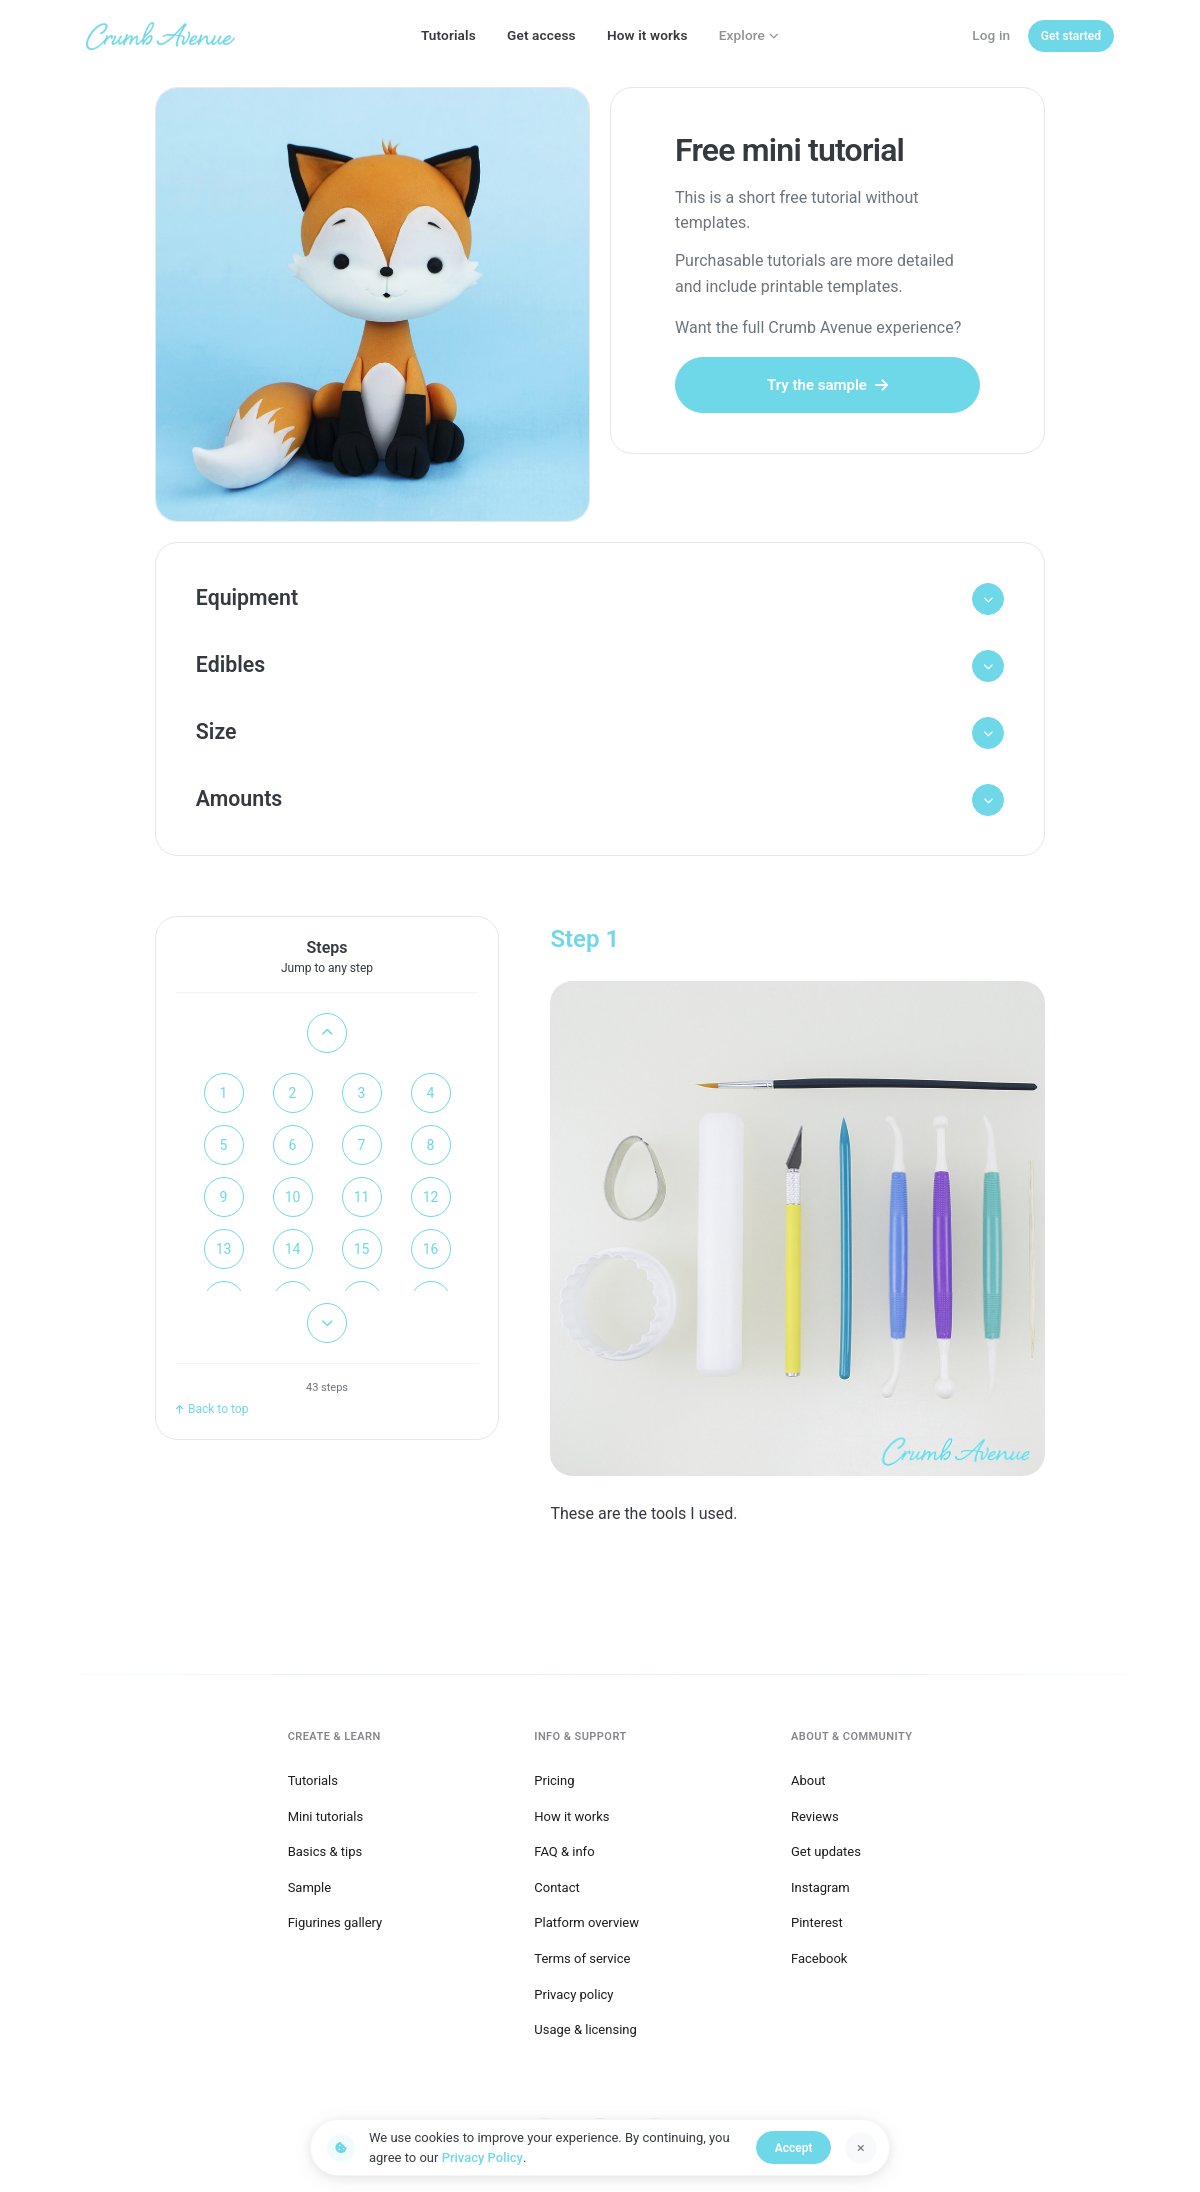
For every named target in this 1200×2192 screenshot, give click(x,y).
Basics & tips (325, 1850)
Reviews (815, 1814)
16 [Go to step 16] (431, 1253)
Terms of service (582, 1957)
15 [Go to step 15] (362, 1253)
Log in (991, 35)
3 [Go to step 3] (362, 1097)
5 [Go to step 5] (224, 1149)
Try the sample (827, 385)
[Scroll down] (327, 1327)
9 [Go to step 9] (224, 1201)
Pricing (554, 1779)
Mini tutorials (326, 1814)
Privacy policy (573, 1992)
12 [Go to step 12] (431, 1201)
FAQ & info (564, 1850)
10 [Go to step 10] (293, 1201)
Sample (310, 1886)
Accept (795, 2148)
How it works (647, 35)
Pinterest (817, 1921)
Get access (541, 35)
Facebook (819, 1957)
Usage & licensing (585, 2028)
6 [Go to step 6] (293, 1149)
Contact (556, 1886)
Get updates (826, 1850)
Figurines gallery (335, 1921)
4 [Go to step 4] (431, 1097)
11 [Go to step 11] (362, 1201)
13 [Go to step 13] (224, 1253)
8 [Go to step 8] (431, 1149)
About (808, 1779)
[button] (599, 599)
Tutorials (448, 35)
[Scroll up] (327, 1037)
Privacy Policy (482, 2157)
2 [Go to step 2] (293, 1097)
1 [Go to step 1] (224, 1097)
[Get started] (1071, 36)
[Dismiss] (861, 2148)
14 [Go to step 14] (293, 1253)
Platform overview (586, 1921)
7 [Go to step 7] (362, 1149)
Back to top (212, 1413)
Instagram (820, 1886)
